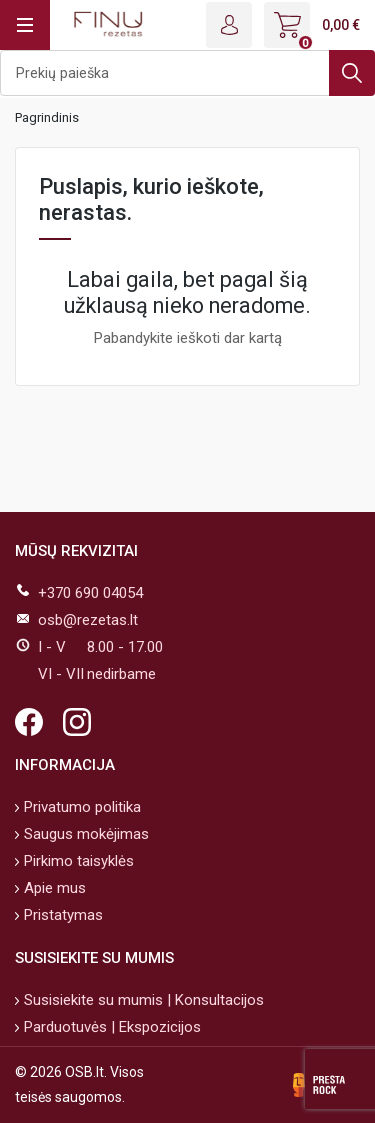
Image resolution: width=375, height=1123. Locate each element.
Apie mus (53, 888)
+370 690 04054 (90, 593)
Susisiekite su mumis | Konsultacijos (142, 1000)
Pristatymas (61, 915)
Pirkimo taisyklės (77, 861)
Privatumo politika (80, 807)
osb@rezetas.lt (88, 620)
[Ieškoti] (187, 73)
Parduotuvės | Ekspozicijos (110, 1027)
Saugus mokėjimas (84, 834)
